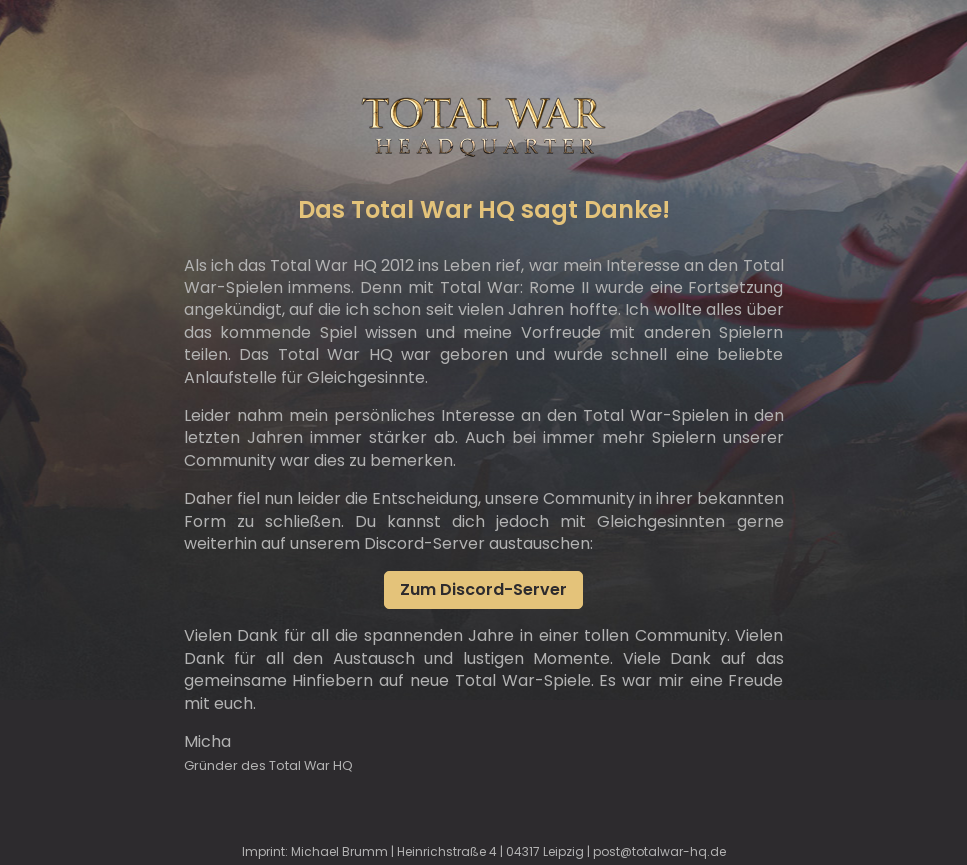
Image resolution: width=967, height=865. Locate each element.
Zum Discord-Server (483, 589)
